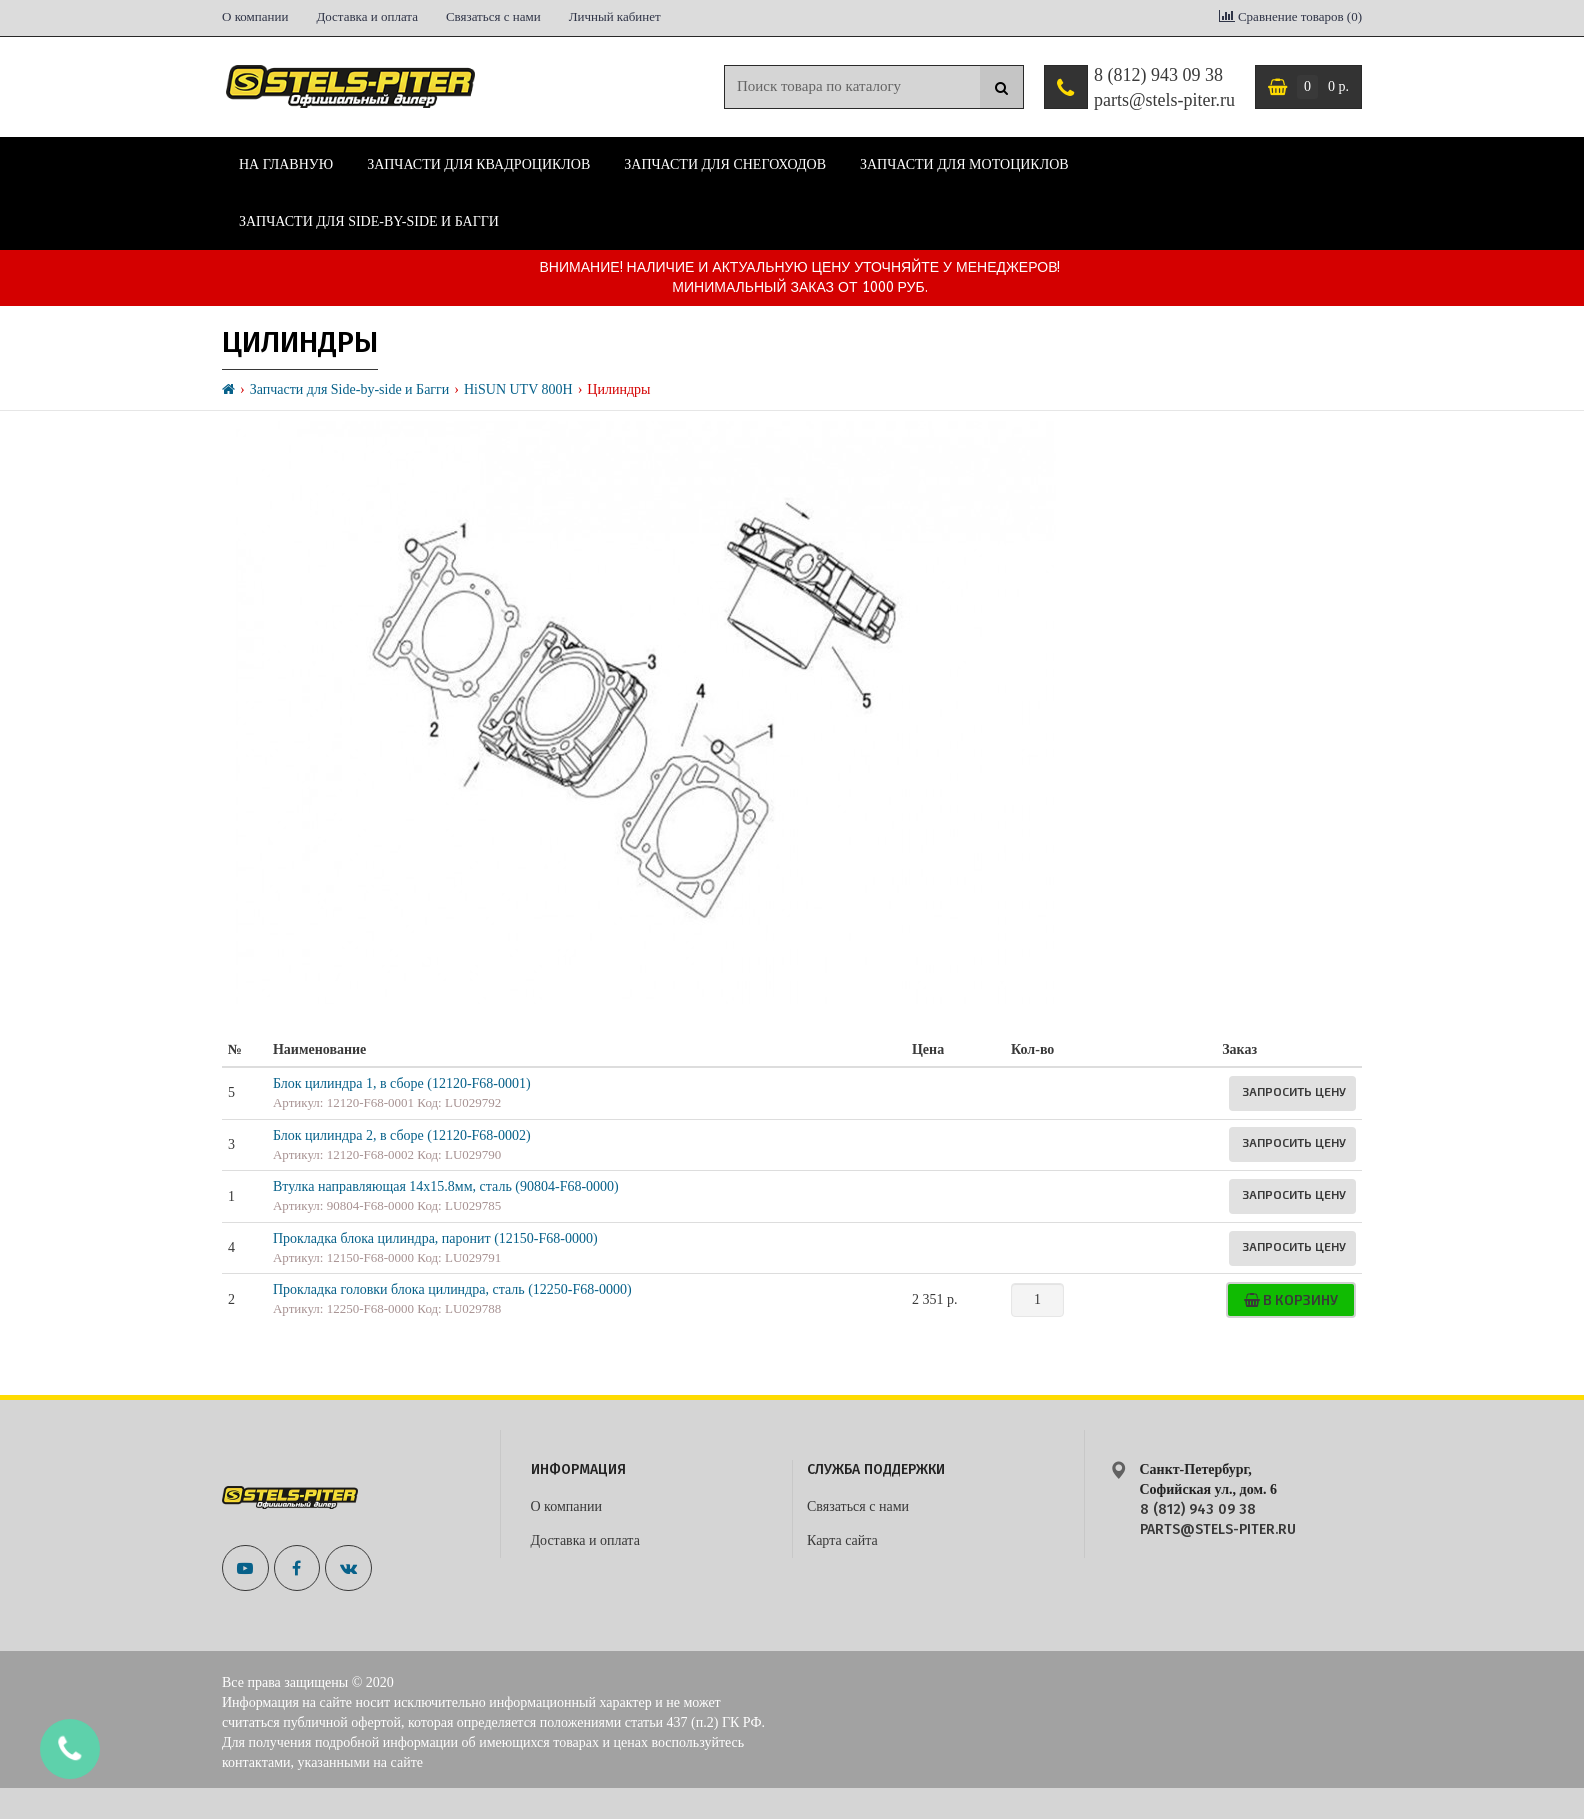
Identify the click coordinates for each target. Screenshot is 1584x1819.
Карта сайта (842, 1540)
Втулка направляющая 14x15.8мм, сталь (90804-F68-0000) (446, 1186)
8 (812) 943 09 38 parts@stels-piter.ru (1164, 88)
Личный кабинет (615, 16)
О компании (255, 16)
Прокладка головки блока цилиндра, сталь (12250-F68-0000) (452, 1289)
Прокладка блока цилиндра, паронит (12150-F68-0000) (435, 1238)
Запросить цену (1294, 1091)
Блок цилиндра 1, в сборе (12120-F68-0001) (402, 1083)
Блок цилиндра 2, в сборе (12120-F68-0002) (402, 1135)
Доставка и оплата (367, 16)
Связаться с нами (493, 16)
